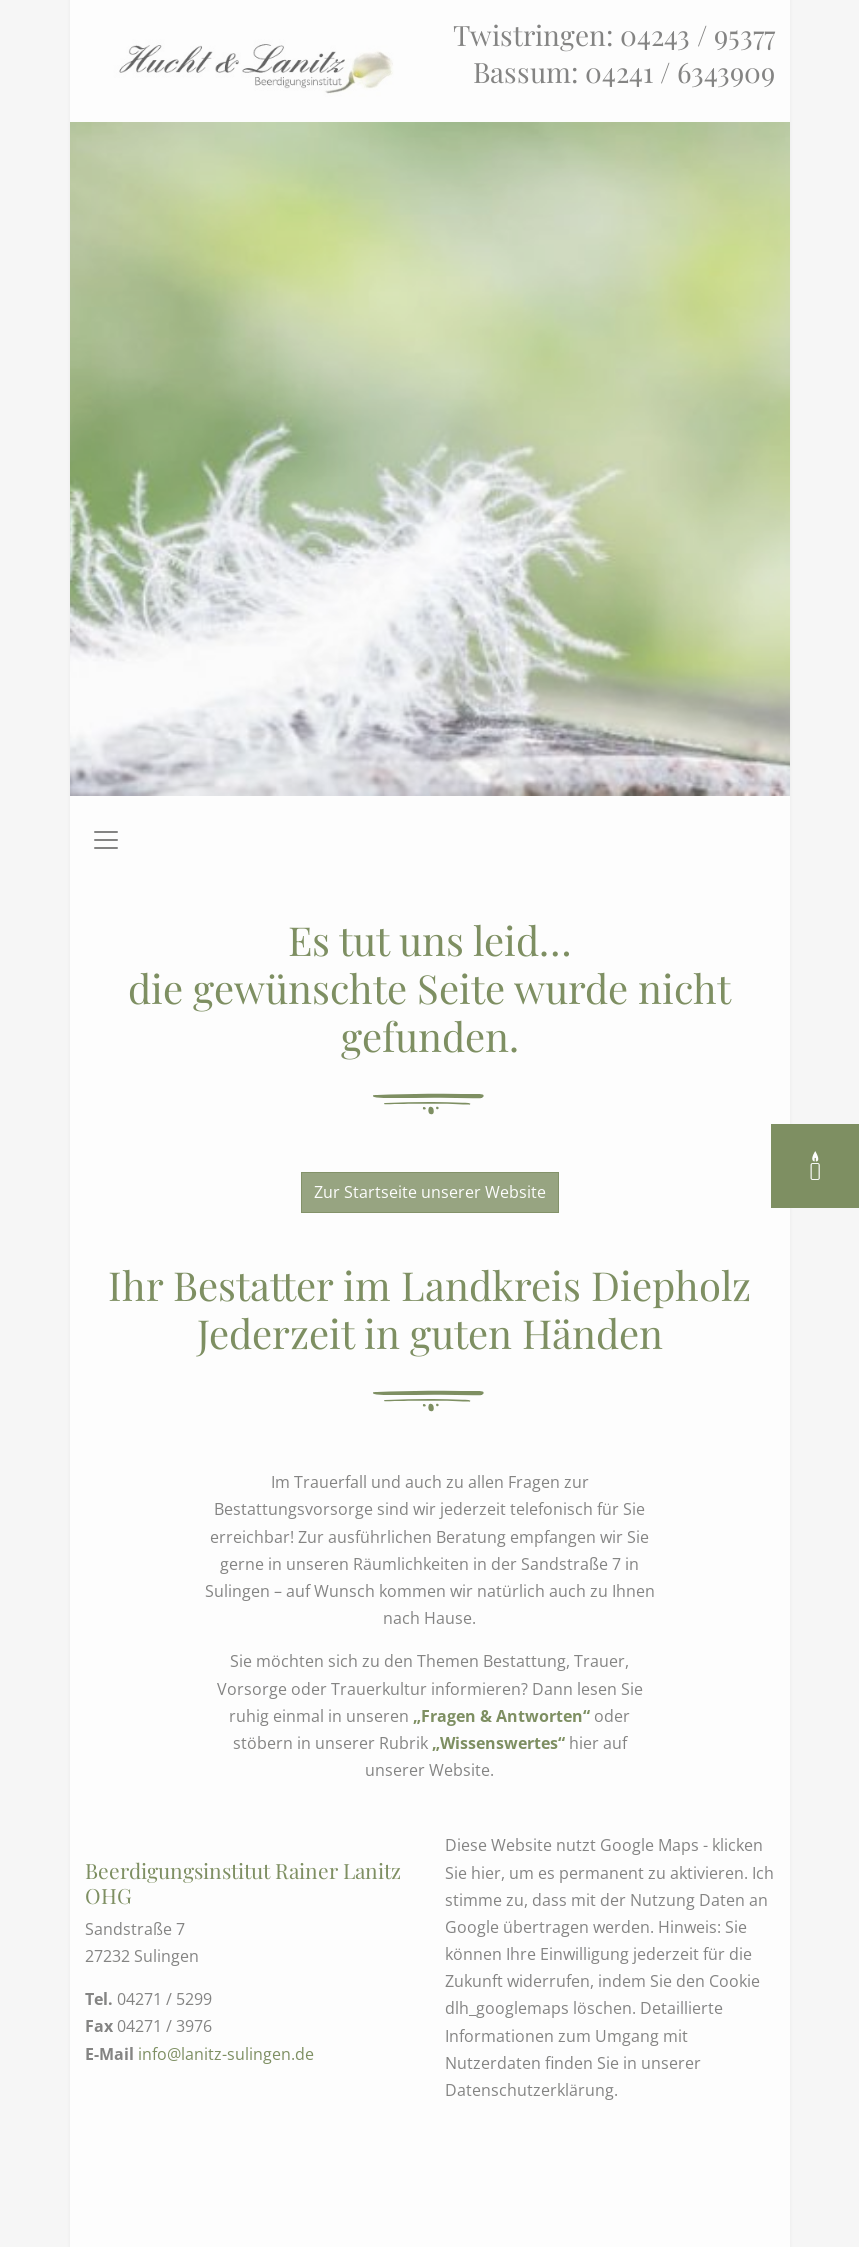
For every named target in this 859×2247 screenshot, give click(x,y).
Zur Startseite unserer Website (430, 1192)
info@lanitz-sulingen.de (226, 2054)
